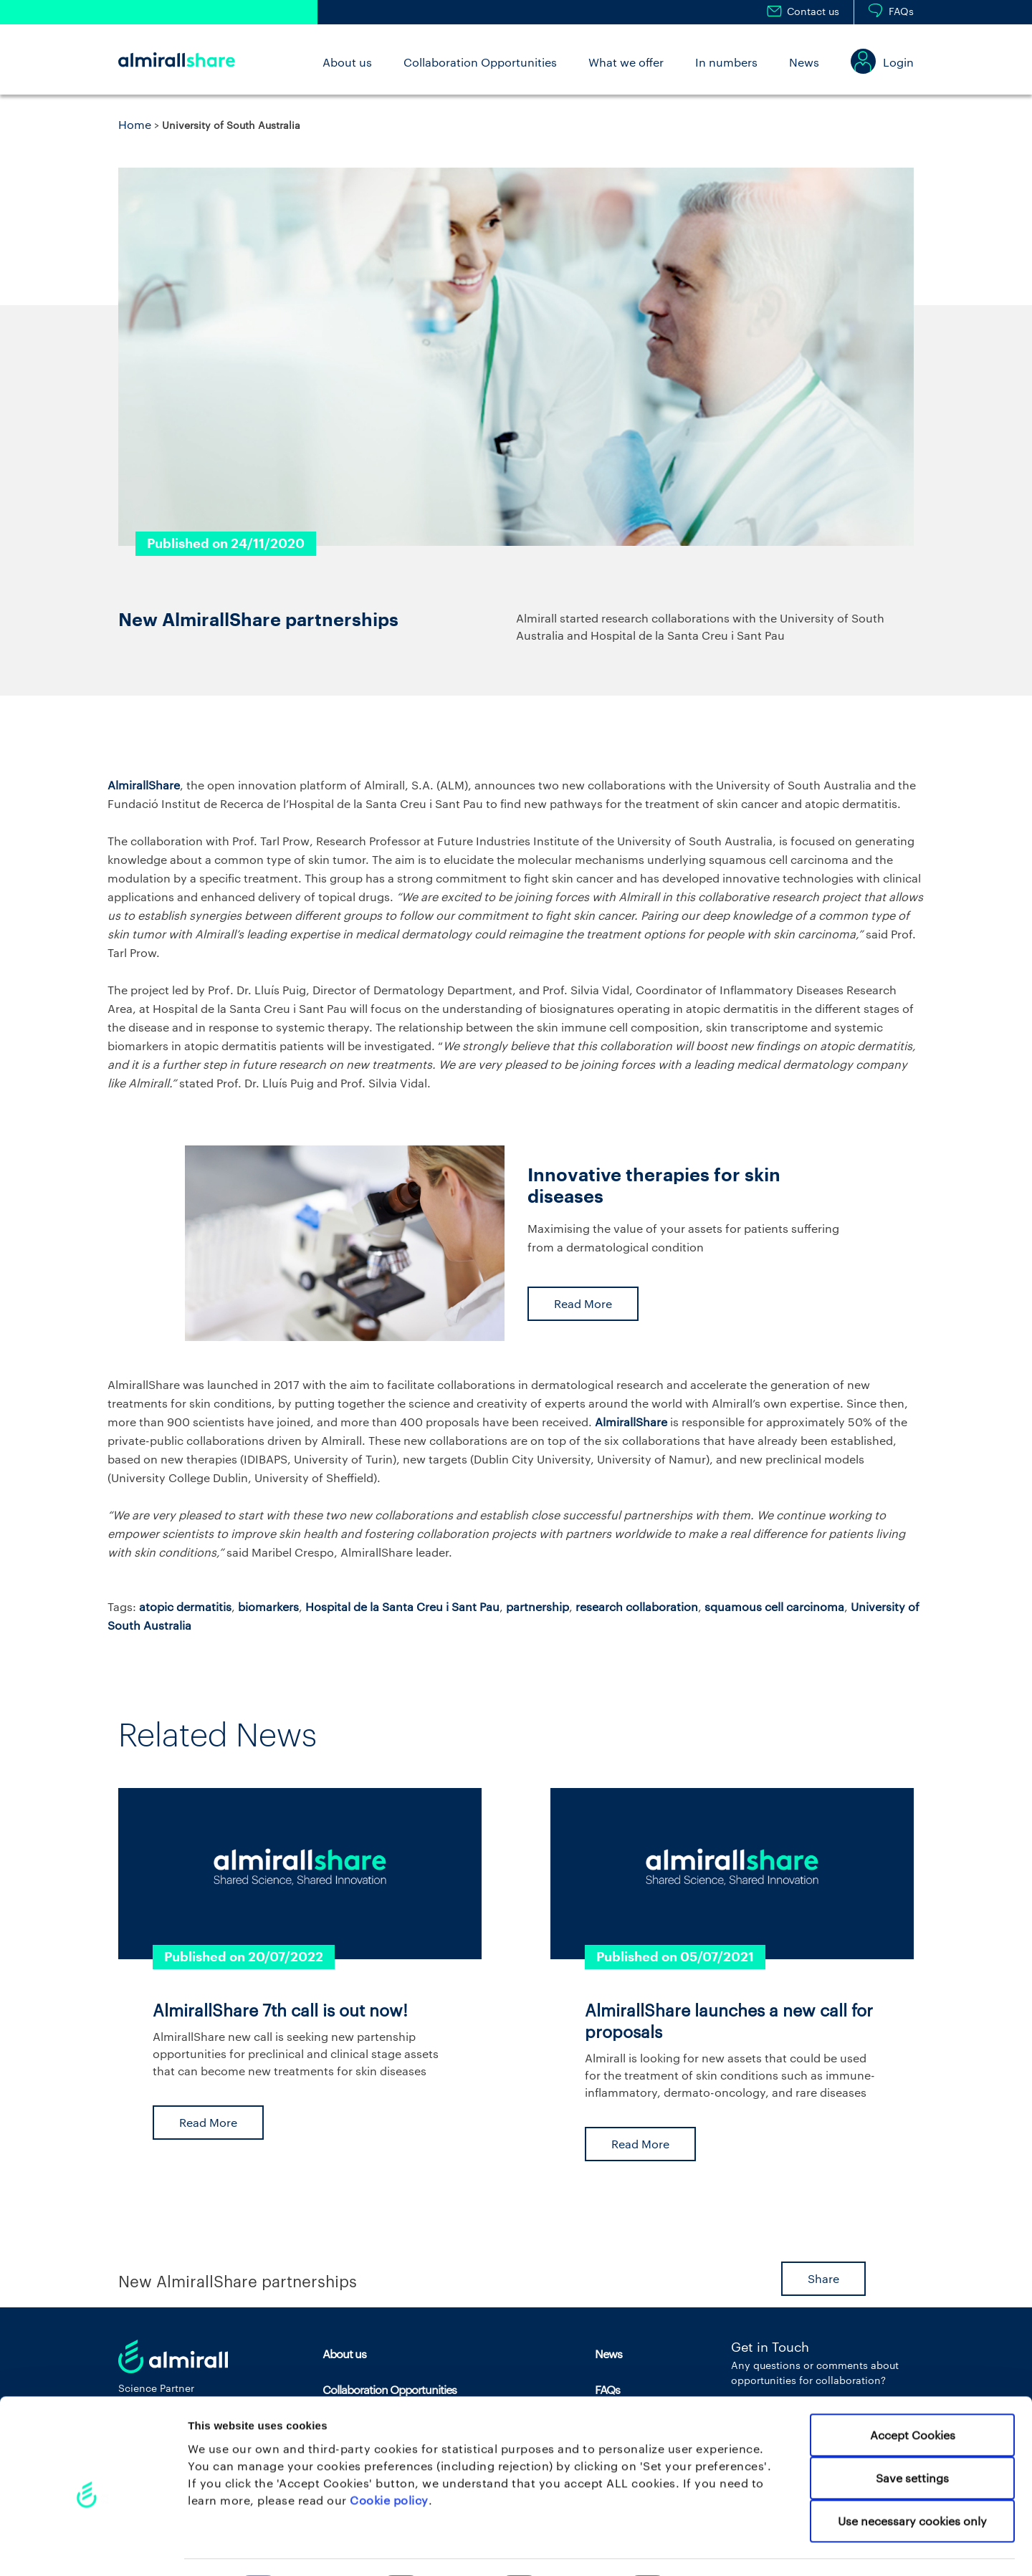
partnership (537, 1606)
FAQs (901, 11)
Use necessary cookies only (912, 2481)
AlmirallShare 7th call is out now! (280, 2010)
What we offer (626, 62)
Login (898, 62)
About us (347, 62)
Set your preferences (752, 2548)
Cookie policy (389, 2460)
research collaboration (636, 1606)
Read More (583, 1303)
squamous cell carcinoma (774, 1606)
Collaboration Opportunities (480, 62)
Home (134, 124)
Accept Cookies (912, 2395)
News (804, 62)
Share (823, 2278)
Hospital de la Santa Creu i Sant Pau (402, 1606)
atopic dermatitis (185, 1606)
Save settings (912, 2438)
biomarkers (268, 1606)
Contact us (813, 11)
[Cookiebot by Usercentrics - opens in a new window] (93, 2547)
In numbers (726, 62)
